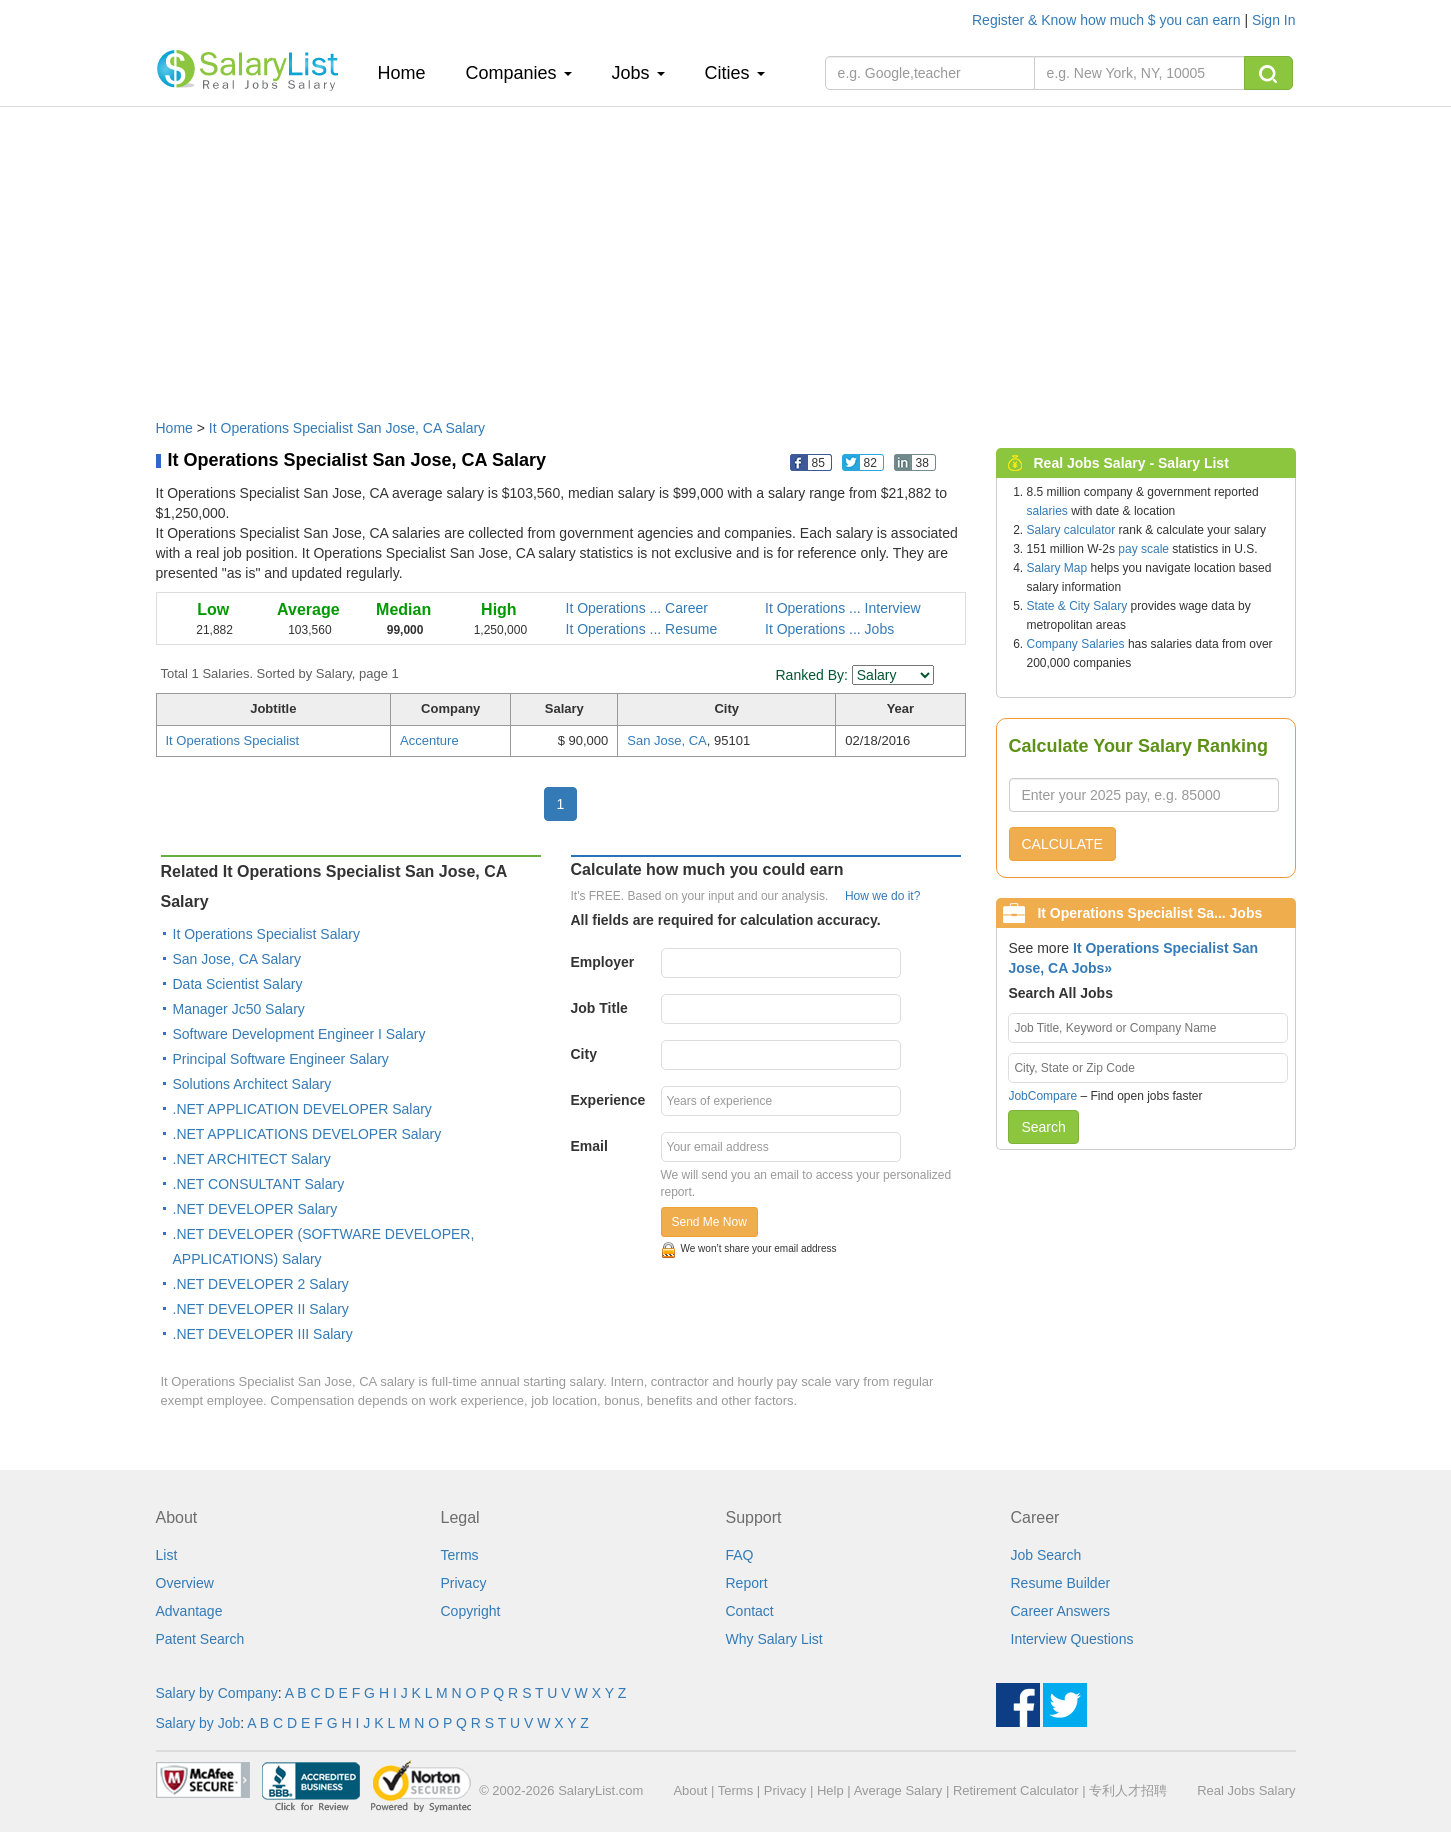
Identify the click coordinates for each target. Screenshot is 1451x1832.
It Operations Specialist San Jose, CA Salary (347, 428)
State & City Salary (1077, 606)
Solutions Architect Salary (252, 1084)
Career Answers (1061, 1611)
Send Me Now (709, 1222)
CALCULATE (1062, 844)
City (584, 1054)
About (690, 1790)
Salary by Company (217, 1693)
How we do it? (882, 896)
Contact (750, 1611)
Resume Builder (1061, 1583)
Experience (608, 1100)
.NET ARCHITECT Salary (252, 1159)
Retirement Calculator (1016, 1790)
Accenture (429, 740)
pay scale (1143, 549)
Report (747, 1583)
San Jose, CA (667, 740)
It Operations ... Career (637, 608)
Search (1043, 1127)
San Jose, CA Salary (237, 959)
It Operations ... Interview (843, 608)
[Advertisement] (726, 253)
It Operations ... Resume (642, 629)
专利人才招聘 (1128, 1790)
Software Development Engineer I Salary (299, 1034)
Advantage (189, 1611)
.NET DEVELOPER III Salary (263, 1334)
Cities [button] (735, 73)
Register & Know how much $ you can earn (1108, 20)
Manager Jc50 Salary (239, 1009)
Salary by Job (198, 1723)
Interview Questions (1072, 1639)
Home (409, 72)
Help (830, 1790)
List (167, 1555)
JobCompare (1042, 1096)
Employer (603, 962)
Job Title (599, 1008)
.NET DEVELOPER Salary (255, 1209)
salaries (1047, 511)
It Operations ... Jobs (829, 629)
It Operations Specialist (233, 740)
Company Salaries (1076, 644)
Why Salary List (774, 1639)
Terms (460, 1555)
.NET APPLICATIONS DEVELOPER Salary (307, 1134)
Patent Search (200, 1639)
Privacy (464, 1583)
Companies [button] (519, 73)
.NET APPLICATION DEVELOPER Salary (302, 1109)
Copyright (471, 1611)
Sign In (1274, 20)
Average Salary (898, 1790)
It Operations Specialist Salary (267, 934)
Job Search (1046, 1555)
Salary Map (1057, 568)
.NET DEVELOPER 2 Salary (261, 1284)
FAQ (740, 1555)
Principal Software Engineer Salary (281, 1059)
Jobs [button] (638, 73)
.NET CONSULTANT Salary (259, 1184)
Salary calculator (1071, 530)
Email (589, 1146)
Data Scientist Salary (238, 984)
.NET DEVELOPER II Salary (261, 1309)
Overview (185, 1583)
